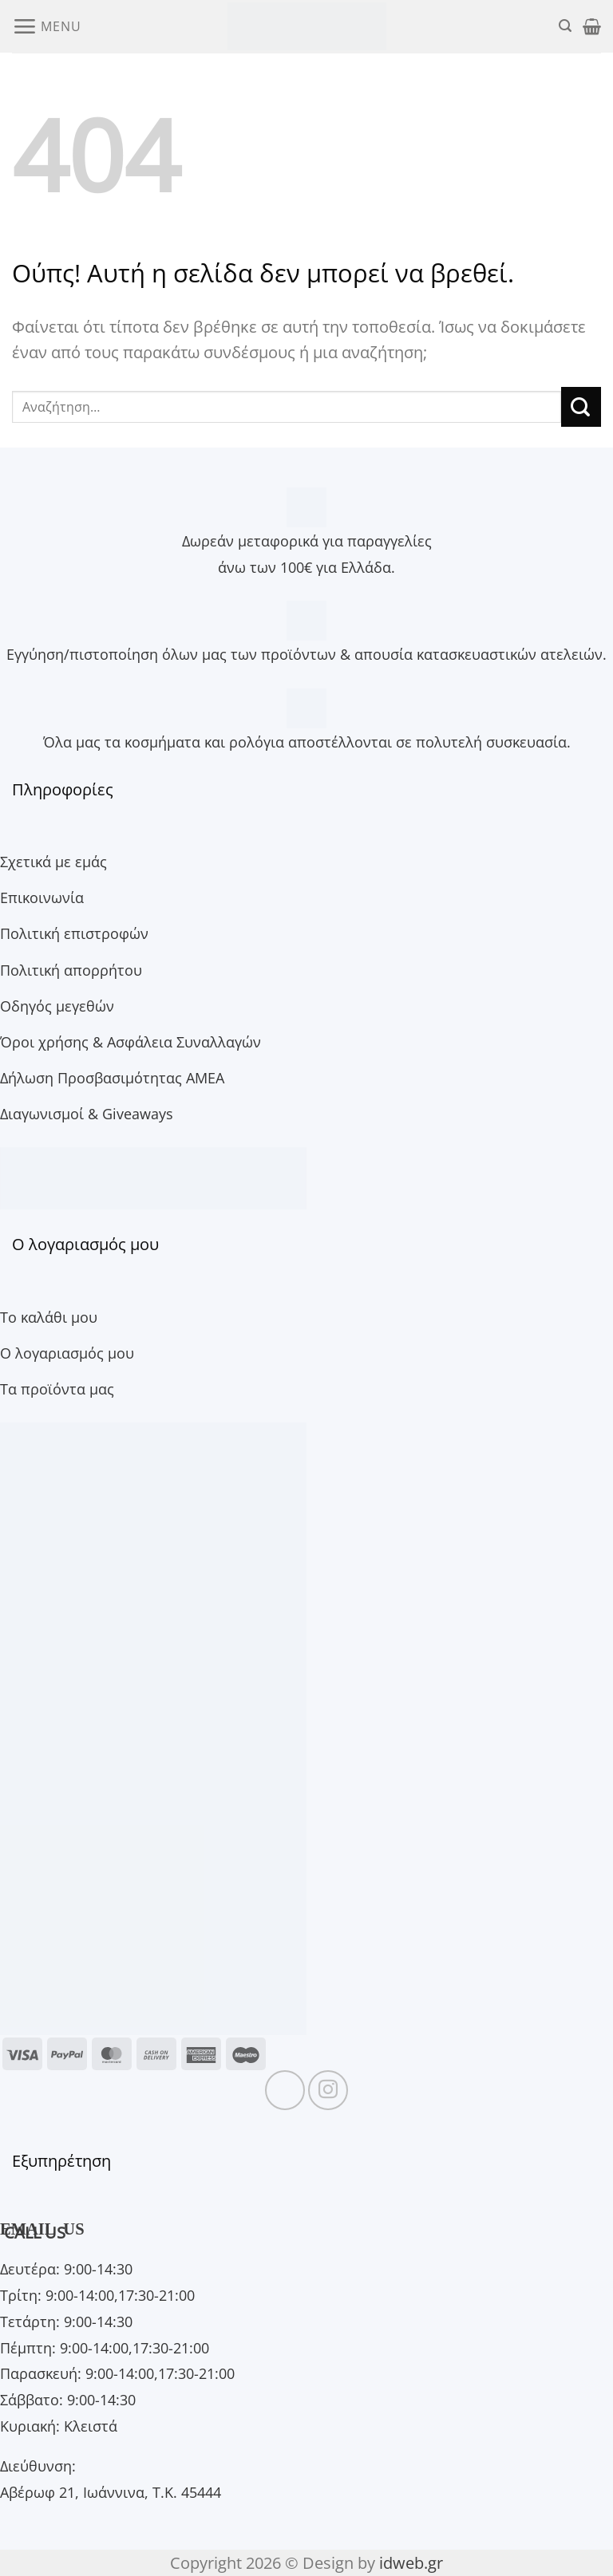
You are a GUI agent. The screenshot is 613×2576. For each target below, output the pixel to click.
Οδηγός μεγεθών (57, 1006)
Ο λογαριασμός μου (67, 1353)
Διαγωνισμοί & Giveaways (86, 1113)
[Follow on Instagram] (328, 2090)
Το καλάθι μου (48, 1317)
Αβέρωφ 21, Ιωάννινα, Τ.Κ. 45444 (110, 2492)
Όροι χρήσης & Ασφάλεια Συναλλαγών (130, 1041)
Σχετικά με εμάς (53, 861)
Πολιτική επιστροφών (74, 933)
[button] (46, 26)
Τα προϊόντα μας (57, 1388)
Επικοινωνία (42, 897)
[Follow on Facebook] (285, 2090)
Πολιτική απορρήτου (71, 970)
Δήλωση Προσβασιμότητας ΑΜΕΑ (112, 1077)
